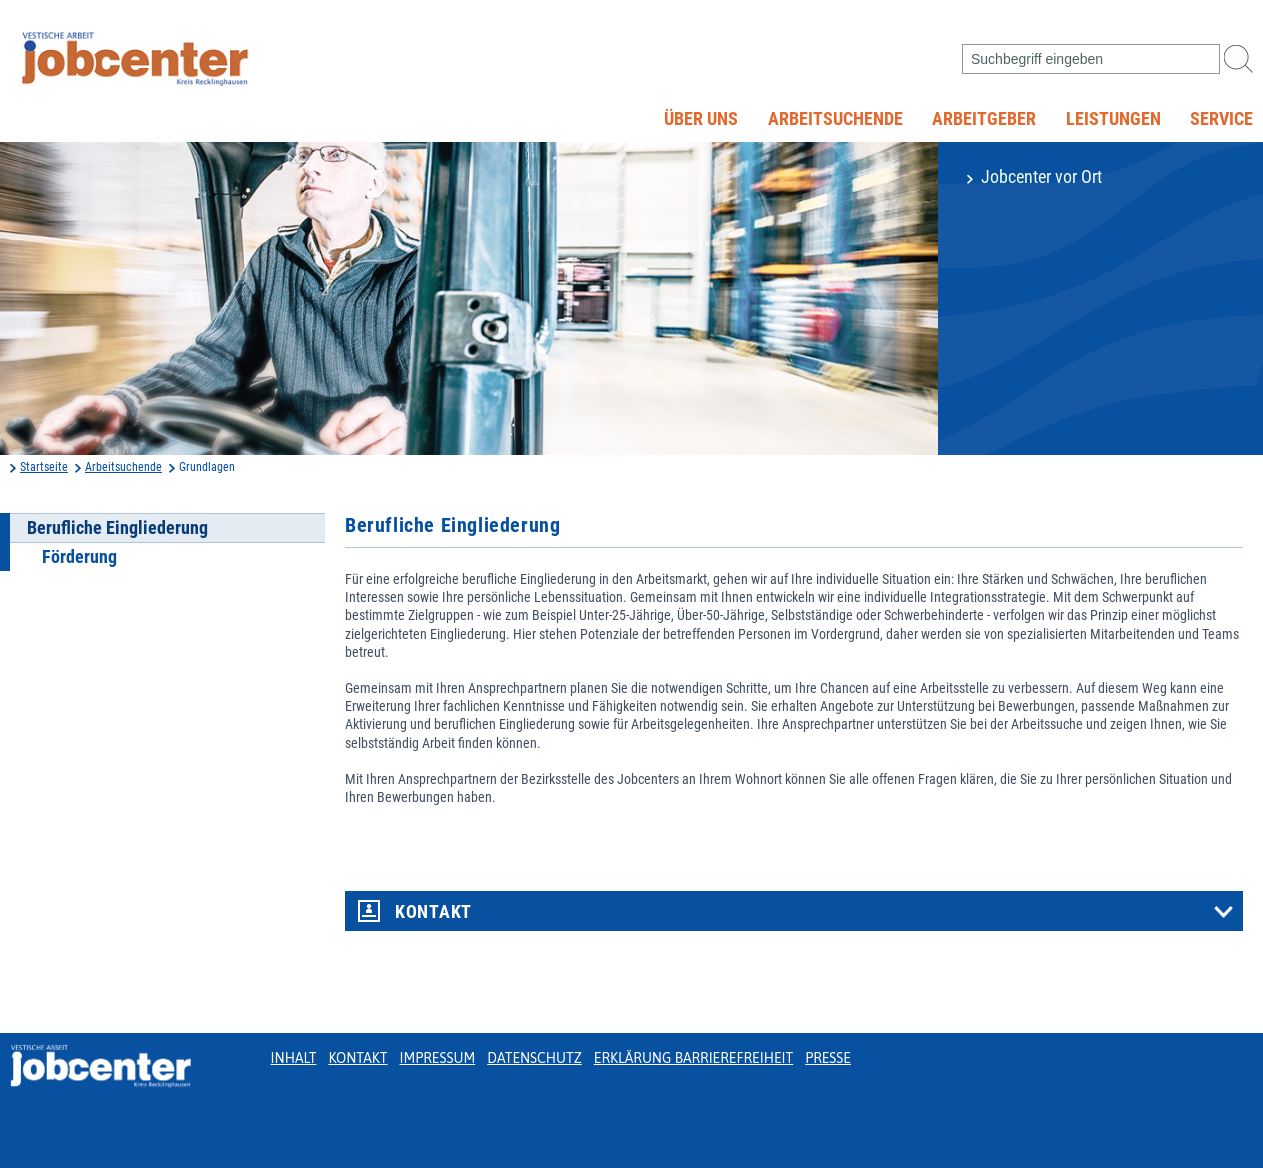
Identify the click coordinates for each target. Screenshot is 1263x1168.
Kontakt (433, 912)
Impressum (438, 1058)
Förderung (79, 557)
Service (1221, 119)
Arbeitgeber (984, 119)
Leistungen (1113, 119)
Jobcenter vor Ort (1041, 177)
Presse (828, 1058)
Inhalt (294, 1058)
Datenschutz (534, 1058)
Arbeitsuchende (835, 119)
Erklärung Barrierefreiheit (693, 1058)
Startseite (44, 467)
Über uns (701, 119)
